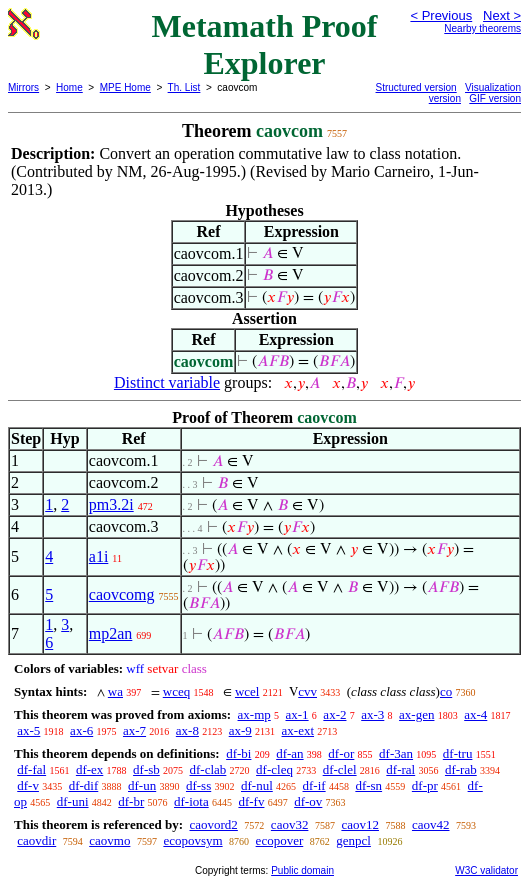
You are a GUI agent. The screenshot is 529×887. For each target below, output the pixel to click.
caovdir (36, 840)
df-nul (257, 785)
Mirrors (23, 87)
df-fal (31, 769)
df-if (314, 785)
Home (69, 87)
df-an (289, 753)
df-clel (340, 769)
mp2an (111, 633)
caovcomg (122, 594)
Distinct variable (167, 382)
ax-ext (298, 730)
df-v (28, 785)
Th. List (184, 87)
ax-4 (475, 714)
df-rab (461, 769)
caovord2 (213, 824)
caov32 (290, 824)
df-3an (396, 753)
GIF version (495, 98)
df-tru (458, 753)
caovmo (109, 840)
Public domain (302, 870)
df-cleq (274, 769)
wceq (176, 691)
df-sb (146, 769)
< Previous (441, 15)
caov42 (431, 824)
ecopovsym (192, 840)
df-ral (400, 769)
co (446, 691)
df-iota (191, 801)
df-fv (251, 801)
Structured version (416, 87)
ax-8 (187, 730)
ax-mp (254, 714)
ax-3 (372, 714)
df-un (142, 785)
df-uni (73, 801)
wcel (247, 691)
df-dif (84, 785)
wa (115, 691)
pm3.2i (111, 504)
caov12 (360, 824)
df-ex (89, 769)
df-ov (308, 801)
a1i (99, 556)
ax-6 (81, 730)
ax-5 (28, 730)
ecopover (280, 840)
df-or (341, 753)
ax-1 (297, 714)
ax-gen (416, 714)
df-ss (198, 785)
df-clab (208, 769)
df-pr (425, 785)
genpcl (353, 840)
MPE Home (125, 87)
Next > (502, 15)
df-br (131, 801)
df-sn (368, 785)
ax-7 (134, 730)
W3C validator (486, 870)
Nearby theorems (482, 28)
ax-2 (334, 714)
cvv (307, 691)
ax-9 (240, 730)
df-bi (238, 753)
